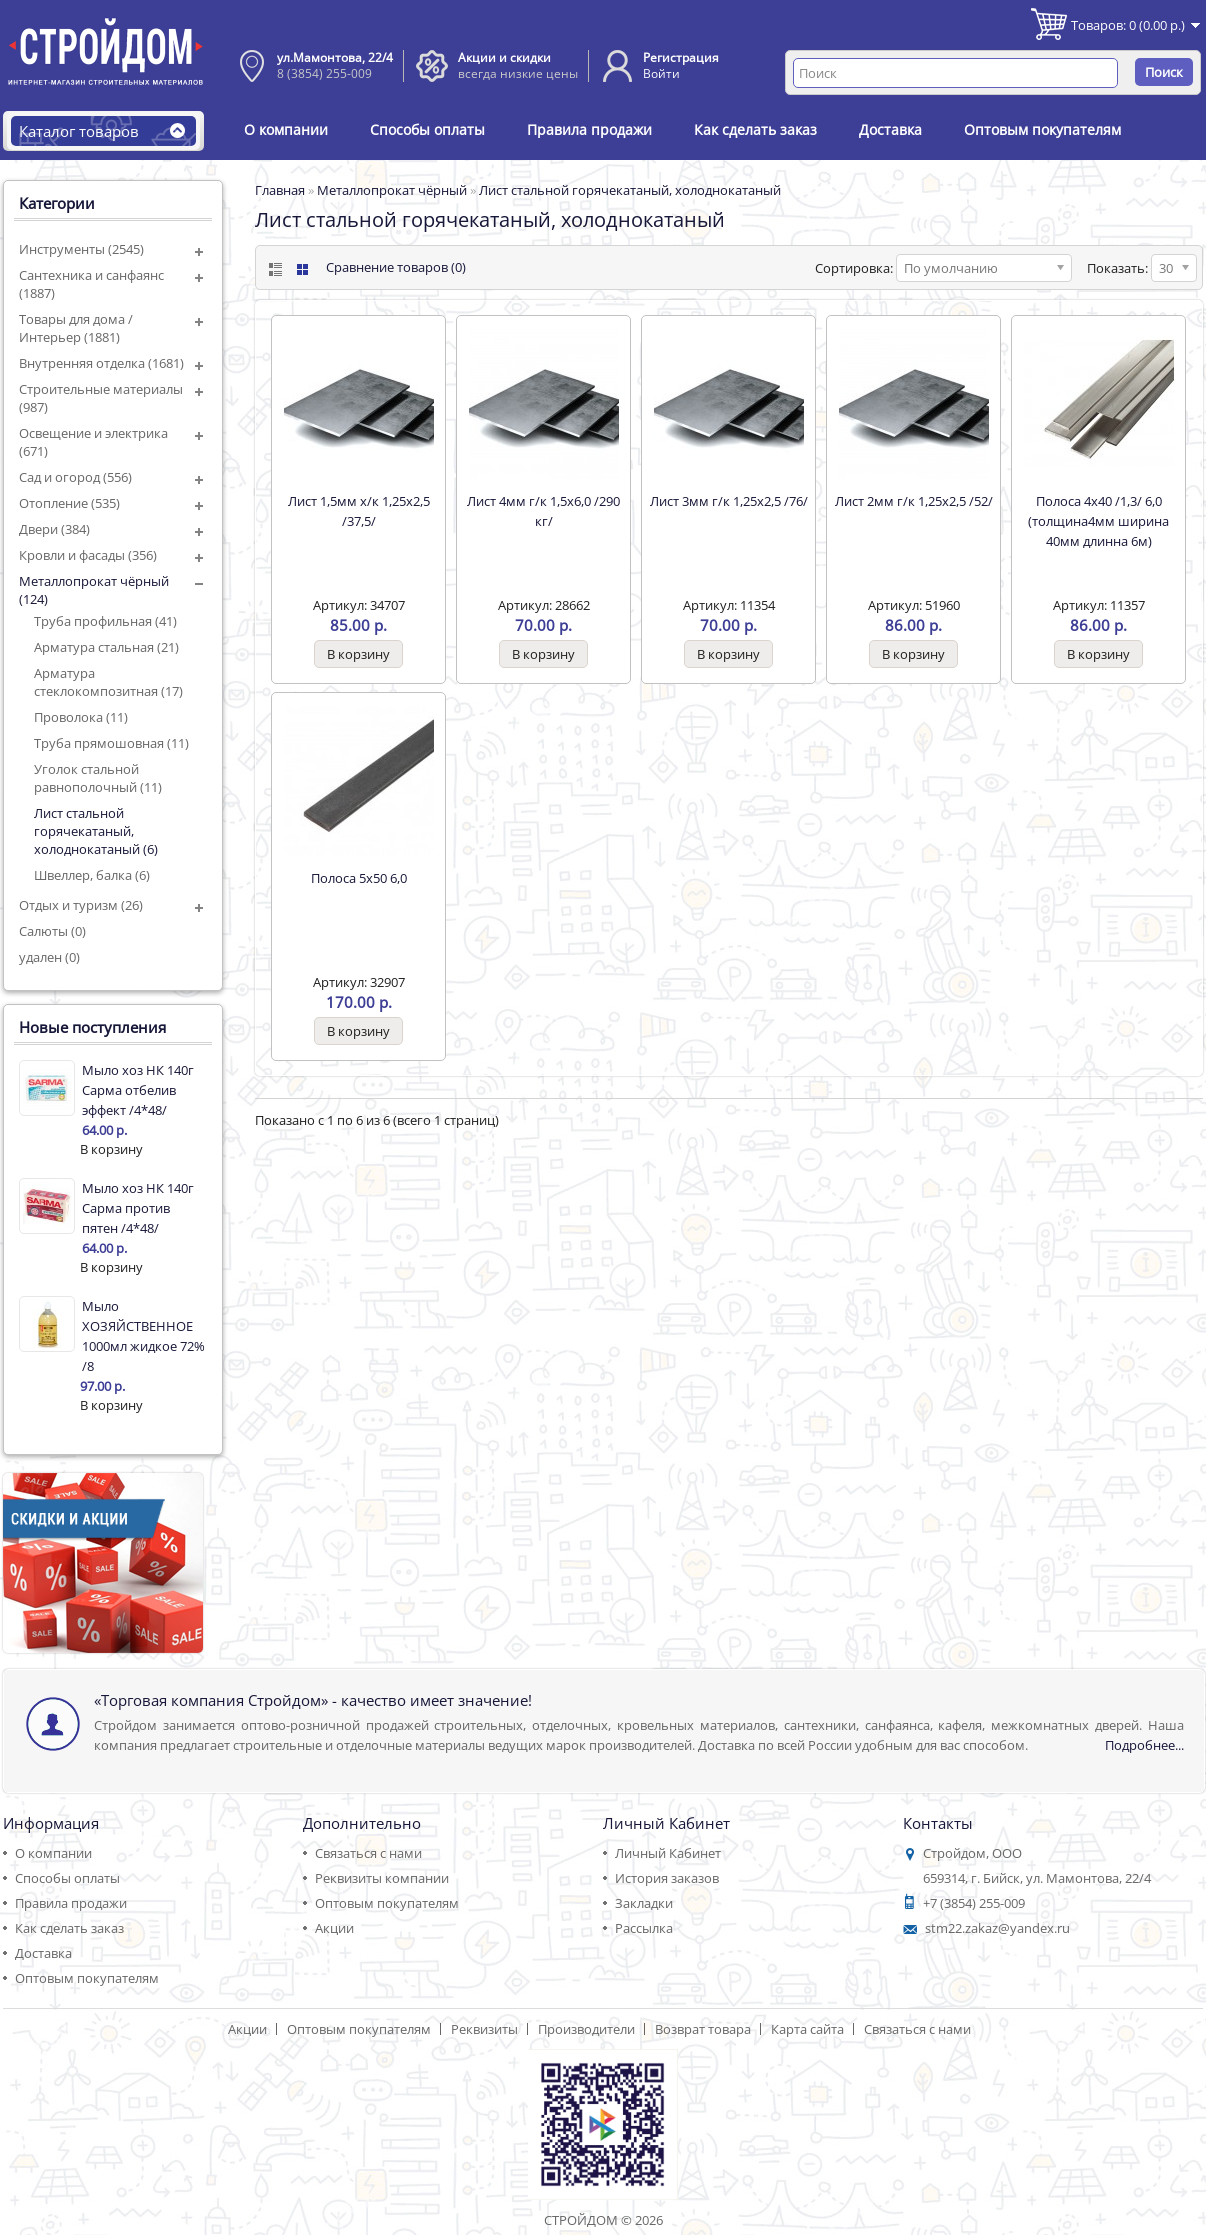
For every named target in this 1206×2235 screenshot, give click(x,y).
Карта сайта (807, 2029)
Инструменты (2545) (81, 249)
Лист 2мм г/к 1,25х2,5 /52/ (914, 501)
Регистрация (681, 57)
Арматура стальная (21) (106, 647)
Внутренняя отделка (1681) (101, 363)
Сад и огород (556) (75, 477)
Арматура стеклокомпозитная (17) (108, 682)
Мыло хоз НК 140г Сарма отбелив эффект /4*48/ (138, 1090)
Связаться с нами (368, 1853)
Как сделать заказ (755, 129)
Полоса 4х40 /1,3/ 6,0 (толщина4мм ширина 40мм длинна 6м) (1098, 521)
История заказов (667, 1878)
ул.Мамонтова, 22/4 (335, 57)
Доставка (890, 129)
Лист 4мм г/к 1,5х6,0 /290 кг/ (543, 511)
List (273, 269)
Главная (280, 190)
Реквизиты (484, 2029)
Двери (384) (54, 529)
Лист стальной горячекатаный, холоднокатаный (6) (96, 831)
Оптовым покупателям (1042, 129)
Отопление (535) (69, 503)
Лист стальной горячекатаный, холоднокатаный (630, 190)
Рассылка (644, 1928)
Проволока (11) (81, 717)
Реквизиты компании (382, 1878)
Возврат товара (703, 2029)
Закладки (644, 1903)
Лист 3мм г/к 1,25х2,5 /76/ (729, 501)
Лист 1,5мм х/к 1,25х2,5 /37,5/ (359, 511)
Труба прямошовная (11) (111, 743)
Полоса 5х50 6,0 (359, 878)
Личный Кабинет (668, 1853)
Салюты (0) (52, 931)
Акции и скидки (504, 57)
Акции (334, 1928)
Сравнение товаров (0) (396, 267)
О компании (286, 129)
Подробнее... (1144, 1745)
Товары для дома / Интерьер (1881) (76, 328)
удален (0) (49, 957)
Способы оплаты (427, 129)
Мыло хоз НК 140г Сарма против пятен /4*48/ (138, 1208)
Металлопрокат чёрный (392, 190)
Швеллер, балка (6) (92, 875)
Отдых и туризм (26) (81, 905)
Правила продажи (589, 129)
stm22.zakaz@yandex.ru (997, 1928)
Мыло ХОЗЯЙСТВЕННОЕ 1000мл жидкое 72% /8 (143, 1336)
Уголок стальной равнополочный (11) (98, 778)
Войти (661, 73)
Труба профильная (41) (105, 621)
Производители (586, 2029)
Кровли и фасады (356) (88, 555)
